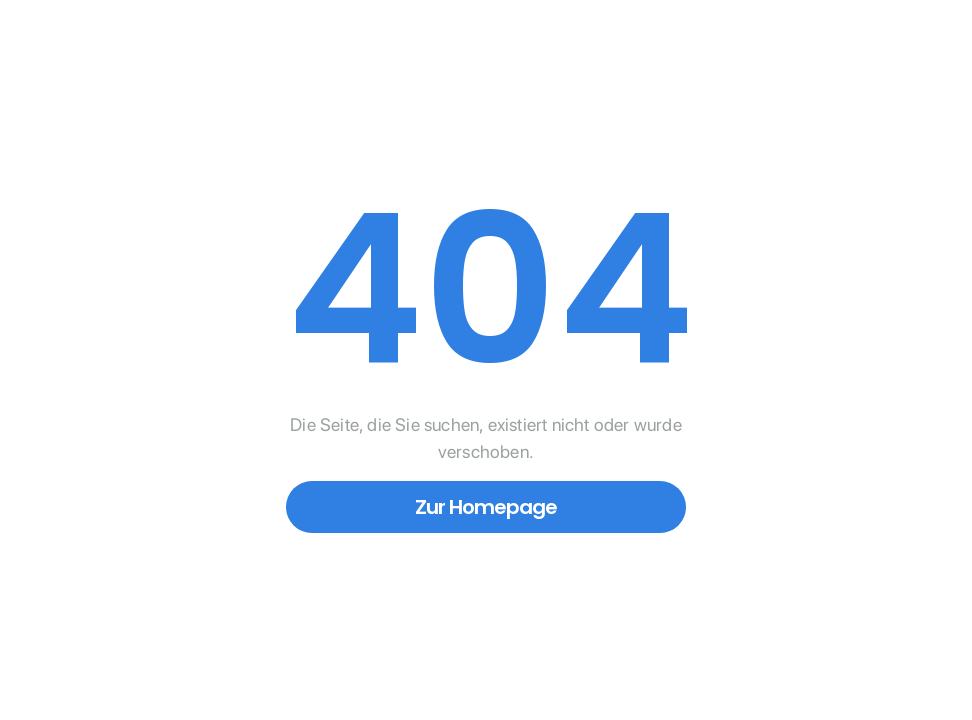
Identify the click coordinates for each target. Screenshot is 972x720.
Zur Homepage (486, 507)
